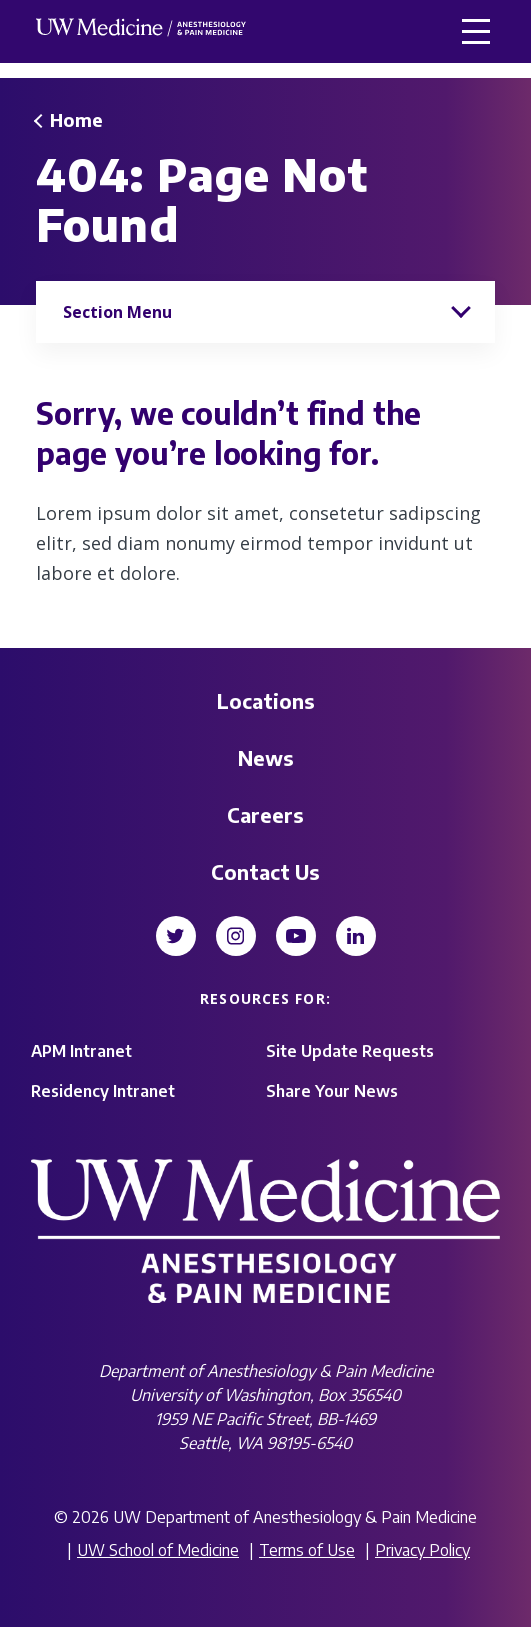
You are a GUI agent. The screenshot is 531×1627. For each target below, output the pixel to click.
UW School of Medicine (158, 1550)
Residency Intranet (103, 1091)
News (266, 757)
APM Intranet (81, 1051)
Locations (266, 700)
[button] (476, 31)
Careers (265, 814)
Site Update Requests (350, 1051)
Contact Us (265, 871)
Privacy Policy (422, 1550)
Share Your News (332, 1091)
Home (76, 119)
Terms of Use (307, 1550)
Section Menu (117, 312)
